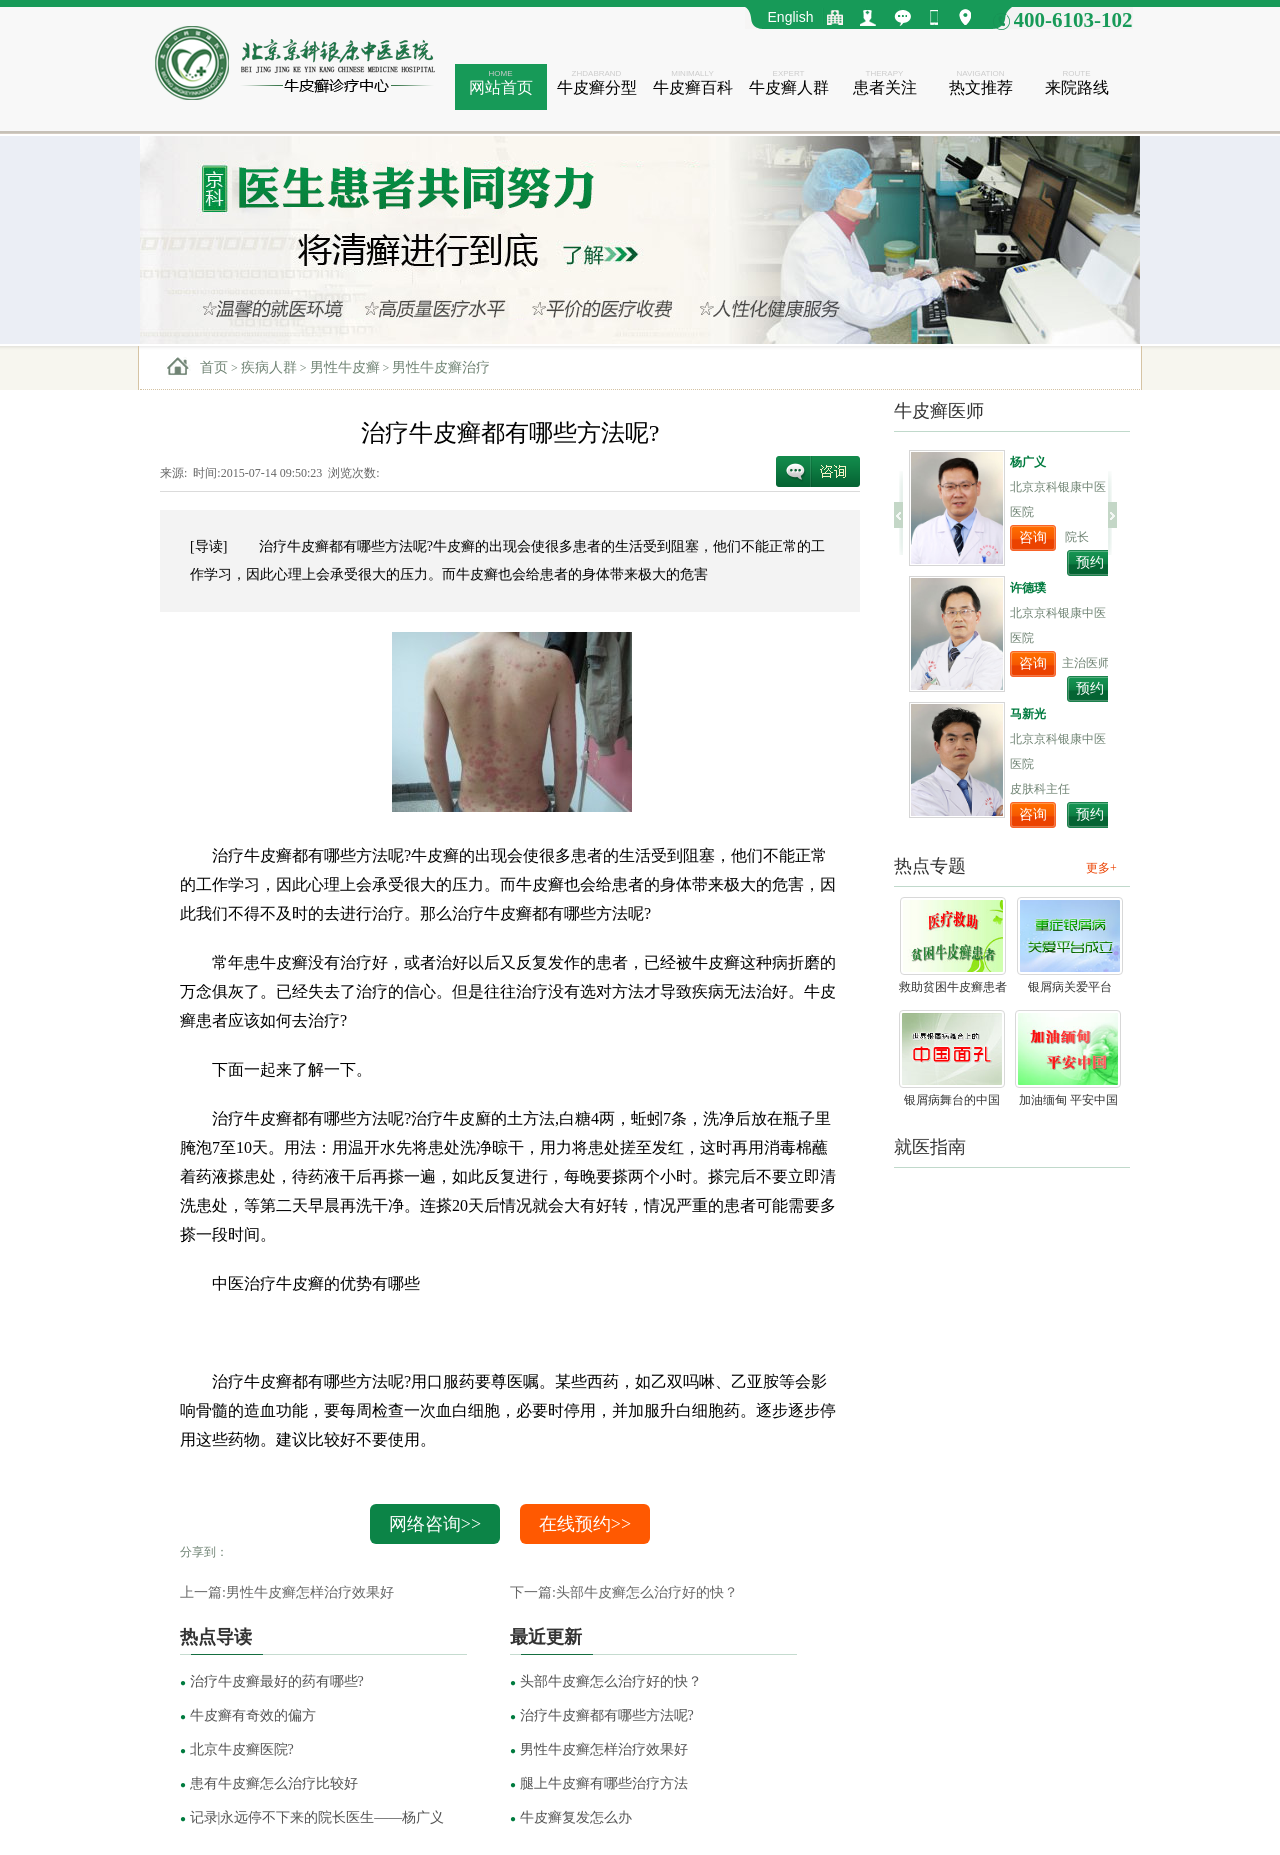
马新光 (1028, 714)
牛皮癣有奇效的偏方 (248, 1715)
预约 (1090, 562)
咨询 (1033, 537)
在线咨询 (818, 471)
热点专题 (930, 866)
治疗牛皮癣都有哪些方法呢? (602, 1715)
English (791, 17)
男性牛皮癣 (345, 367)
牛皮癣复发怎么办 (571, 1817)
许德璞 (1028, 588)
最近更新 (546, 1637)
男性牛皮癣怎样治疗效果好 (599, 1749)
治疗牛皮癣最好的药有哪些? (272, 1681)
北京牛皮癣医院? (237, 1749)
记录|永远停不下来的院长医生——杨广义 (312, 1817)
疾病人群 (269, 367)
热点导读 (216, 1637)
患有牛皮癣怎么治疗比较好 (269, 1783)
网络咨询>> (435, 1524)
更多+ (1101, 868)
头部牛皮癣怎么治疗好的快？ (606, 1681)
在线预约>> (585, 1524)
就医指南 (930, 1147)
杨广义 (1028, 462)
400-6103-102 (1073, 20)
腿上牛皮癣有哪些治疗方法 (599, 1783)
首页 (214, 367)
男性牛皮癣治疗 (441, 367)
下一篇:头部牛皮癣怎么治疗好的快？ (624, 1592)
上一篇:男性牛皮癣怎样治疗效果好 (287, 1592)
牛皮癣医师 (939, 411)
